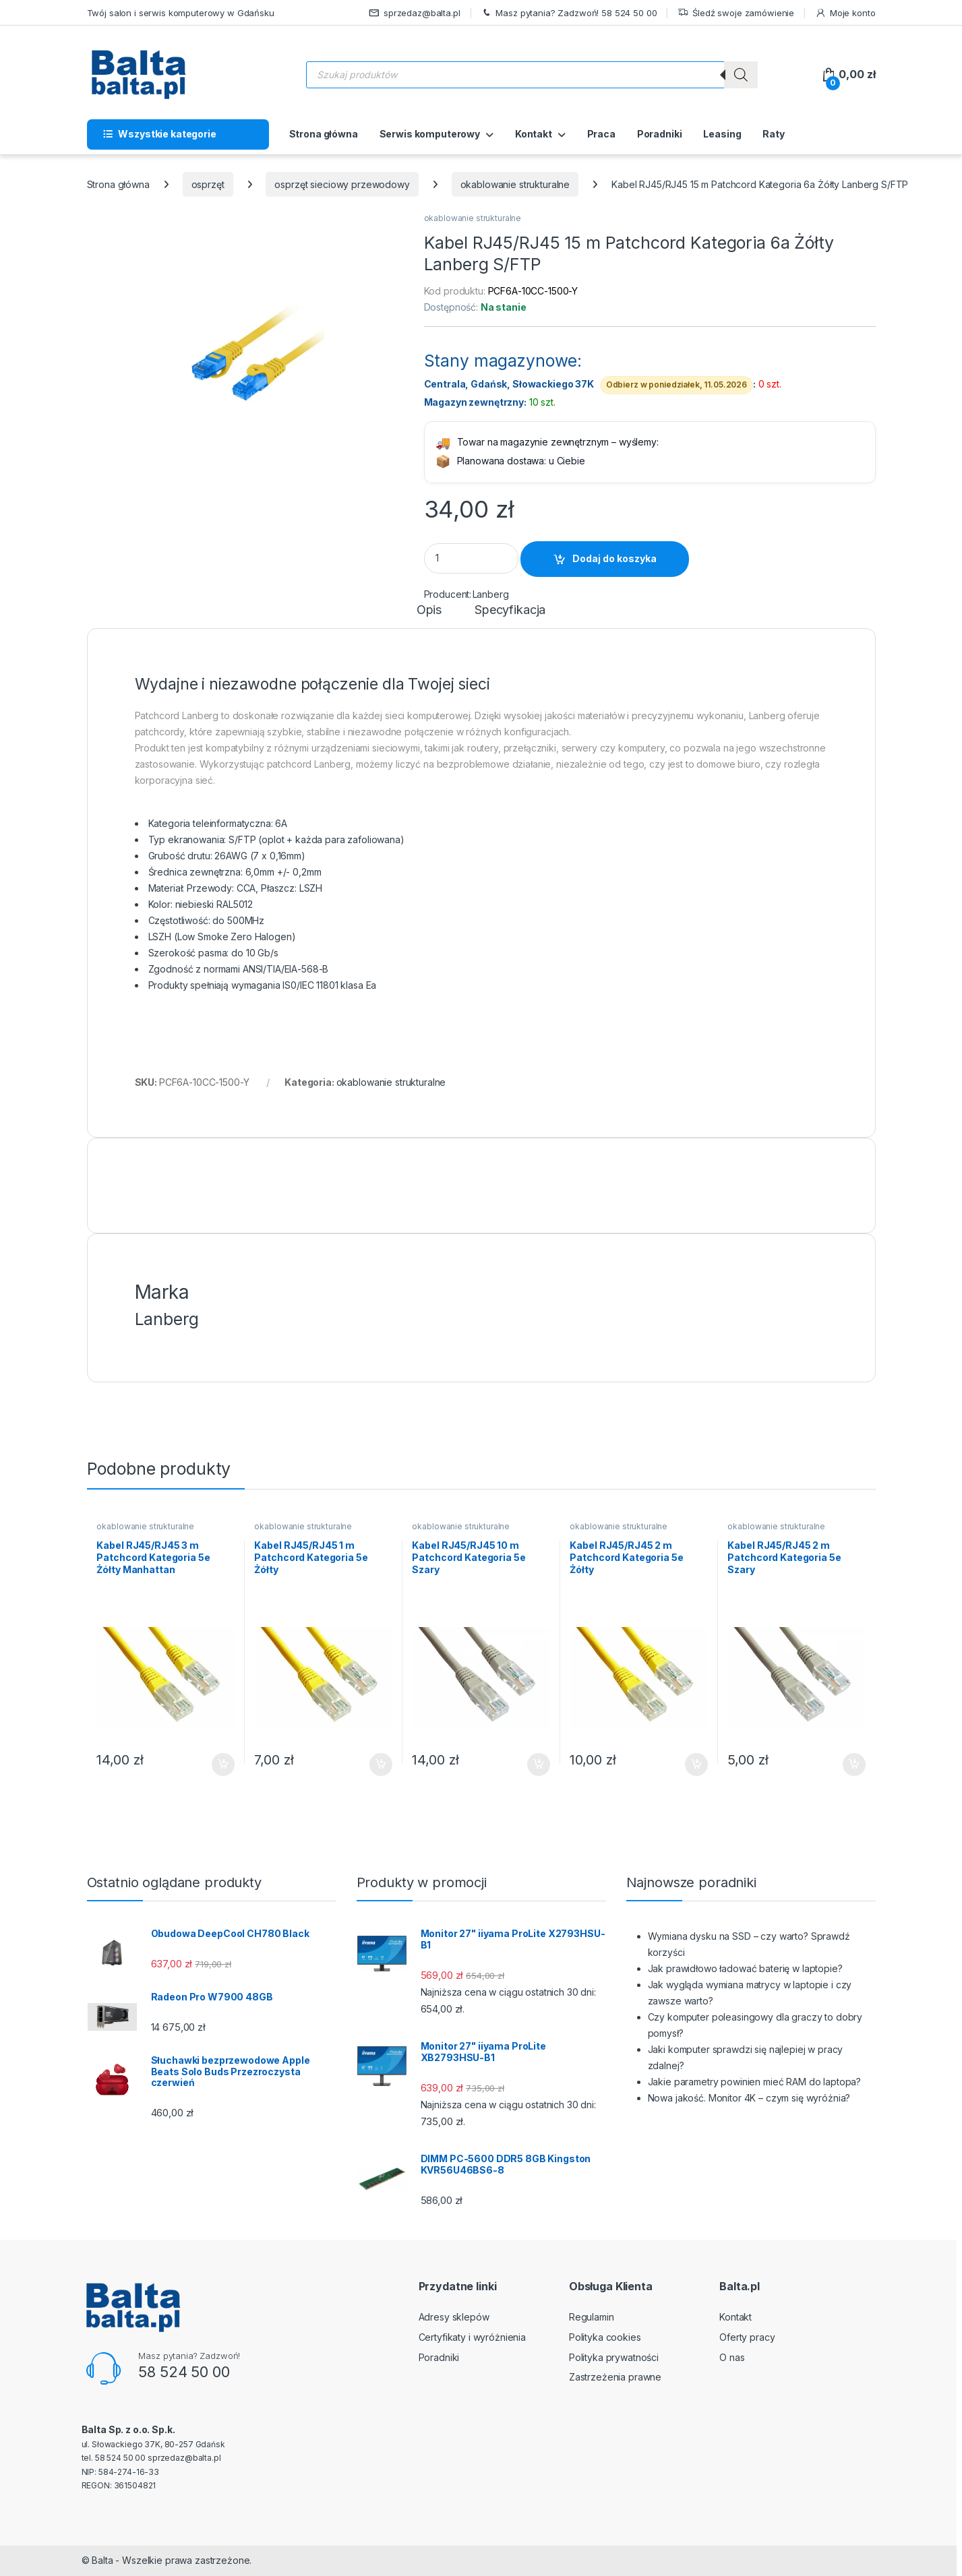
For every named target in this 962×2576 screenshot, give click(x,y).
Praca (601, 134)
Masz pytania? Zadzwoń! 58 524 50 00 (569, 13)
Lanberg (491, 594)
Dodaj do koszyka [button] (223, 1764)
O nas (731, 2357)
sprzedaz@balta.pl (414, 13)
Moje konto (845, 13)
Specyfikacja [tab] (510, 610)
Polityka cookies (605, 2337)
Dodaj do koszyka (614, 558)
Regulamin (591, 2317)
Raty (773, 134)
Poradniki (659, 134)
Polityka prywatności (614, 2357)
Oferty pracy (747, 2337)
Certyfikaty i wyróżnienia (473, 2337)
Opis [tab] (429, 610)
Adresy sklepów (454, 2317)
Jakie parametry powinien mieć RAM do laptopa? (755, 2081)
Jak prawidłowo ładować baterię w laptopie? (745, 1968)
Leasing (722, 134)
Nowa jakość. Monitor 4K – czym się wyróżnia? (749, 2098)
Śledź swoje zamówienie (736, 13)
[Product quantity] (471, 558)
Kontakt (533, 134)
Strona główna (323, 134)
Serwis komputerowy (430, 134)
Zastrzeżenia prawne (615, 2377)
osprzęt (207, 184)
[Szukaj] (741, 74)
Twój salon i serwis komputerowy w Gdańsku (180, 12)
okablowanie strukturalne (515, 184)
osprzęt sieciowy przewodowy (341, 184)
